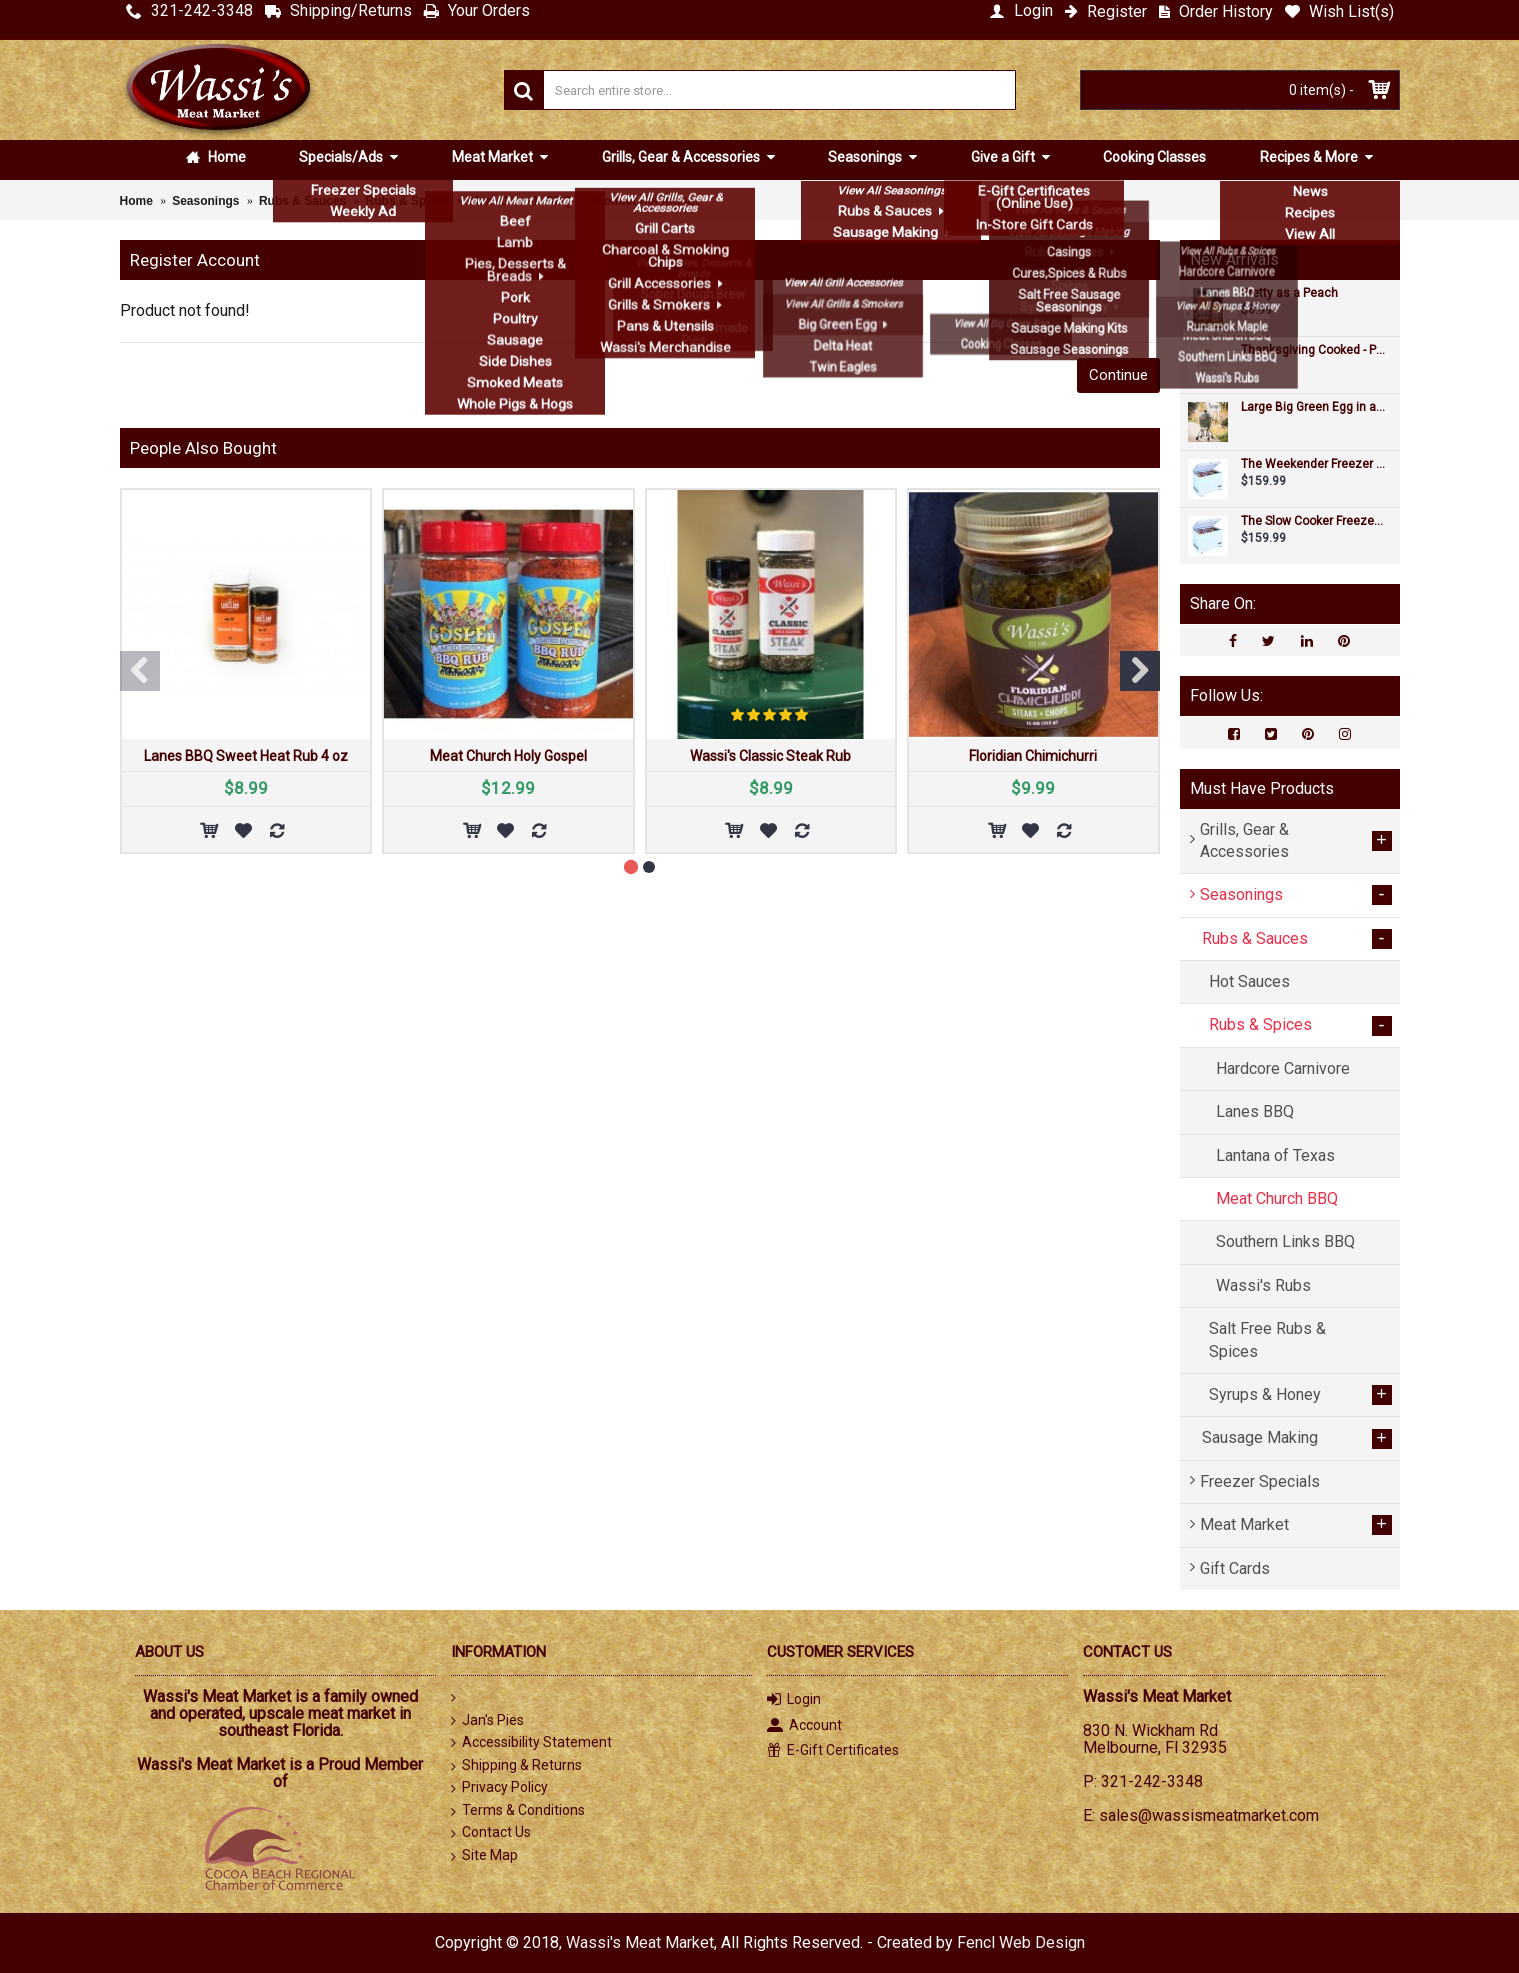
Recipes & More (1310, 157)
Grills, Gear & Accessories (682, 157)
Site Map (484, 1856)
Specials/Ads (342, 157)
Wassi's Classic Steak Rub (770, 756)
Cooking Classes (1154, 157)
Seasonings (866, 157)
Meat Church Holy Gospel (508, 756)
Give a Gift (1004, 157)
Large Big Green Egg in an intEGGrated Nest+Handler (1313, 407)
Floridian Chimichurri (1033, 756)
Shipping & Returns (516, 1766)
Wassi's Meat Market (640, 1942)
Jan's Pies (487, 1720)
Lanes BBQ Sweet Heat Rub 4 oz (246, 756)
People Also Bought (203, 448)
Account (804, 1726)
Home (216, 157)
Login (794, 1700)
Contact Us (491, 1833)
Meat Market (494, 157)
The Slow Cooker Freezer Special (1313, 521)
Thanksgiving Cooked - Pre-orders (1313, 350)
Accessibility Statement (531, 1742)
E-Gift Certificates (833, 1750)
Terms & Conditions (518, 1811)
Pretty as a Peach (1289, 293)
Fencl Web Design (1021, 1942)
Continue (1118, 375)
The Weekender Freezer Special (1313, 464)
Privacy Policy (499, 1788)
